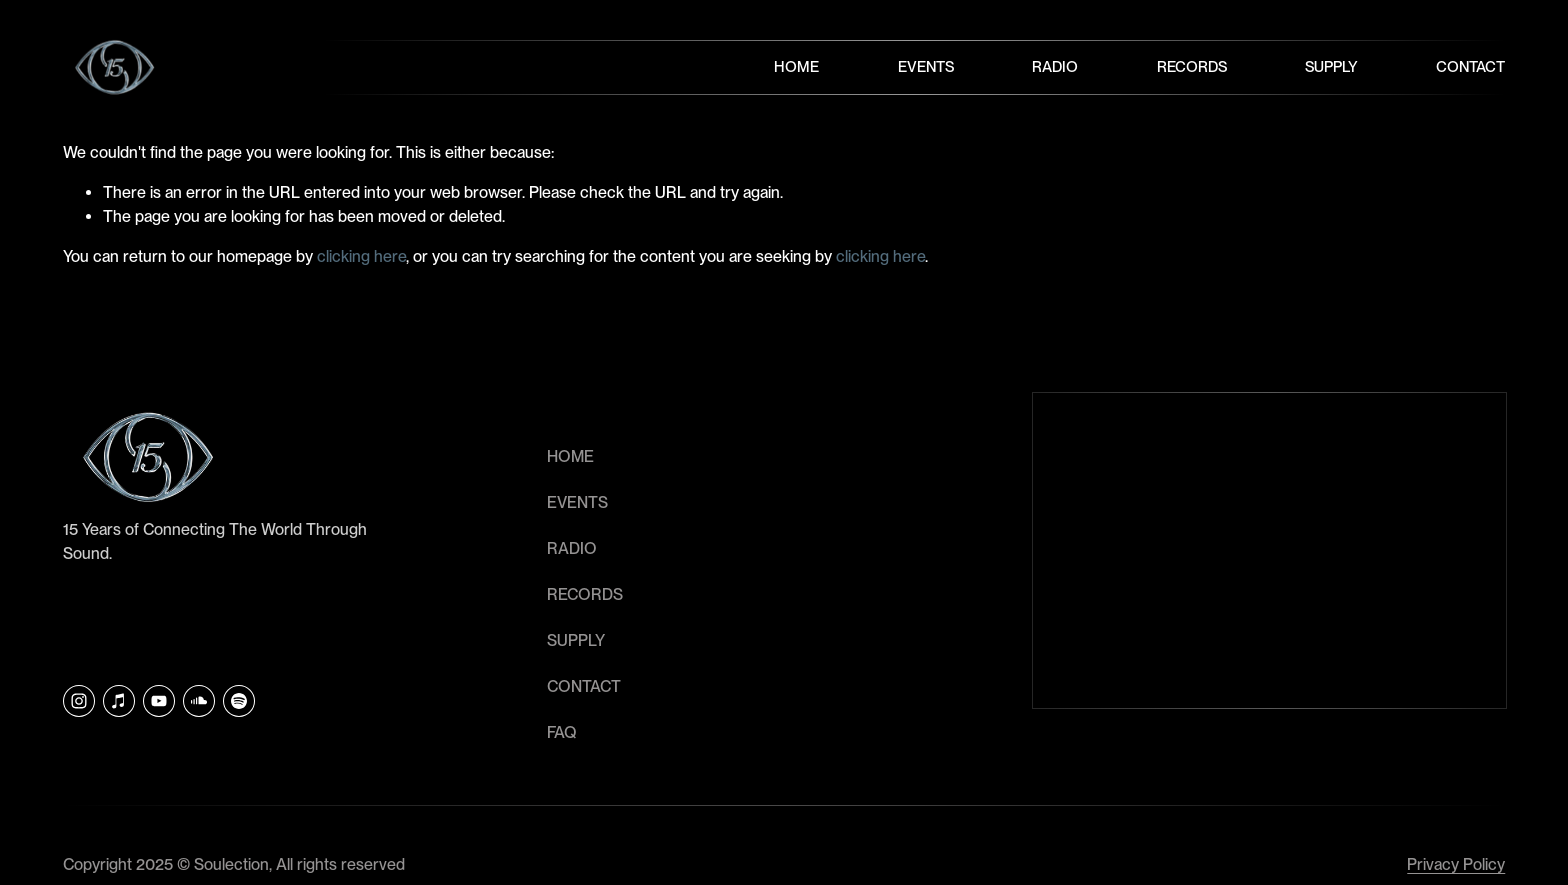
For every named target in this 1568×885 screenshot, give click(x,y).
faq (562, 732)
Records (1192, 67)
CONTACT (584, 686)
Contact (1470, 67)
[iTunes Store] (119, 701)
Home (796, 67)
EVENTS (577, 502)
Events (926, 67)
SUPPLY (576, 640)
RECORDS (585, 594)
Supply (1331, 67)
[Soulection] (239, 701)
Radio (1055, 67)
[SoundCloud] (199, 701)
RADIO (572, 548)
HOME (570, 456)
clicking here (361, 256)
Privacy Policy (1456, 864)
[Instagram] (79, 701)
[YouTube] (159, 701)
